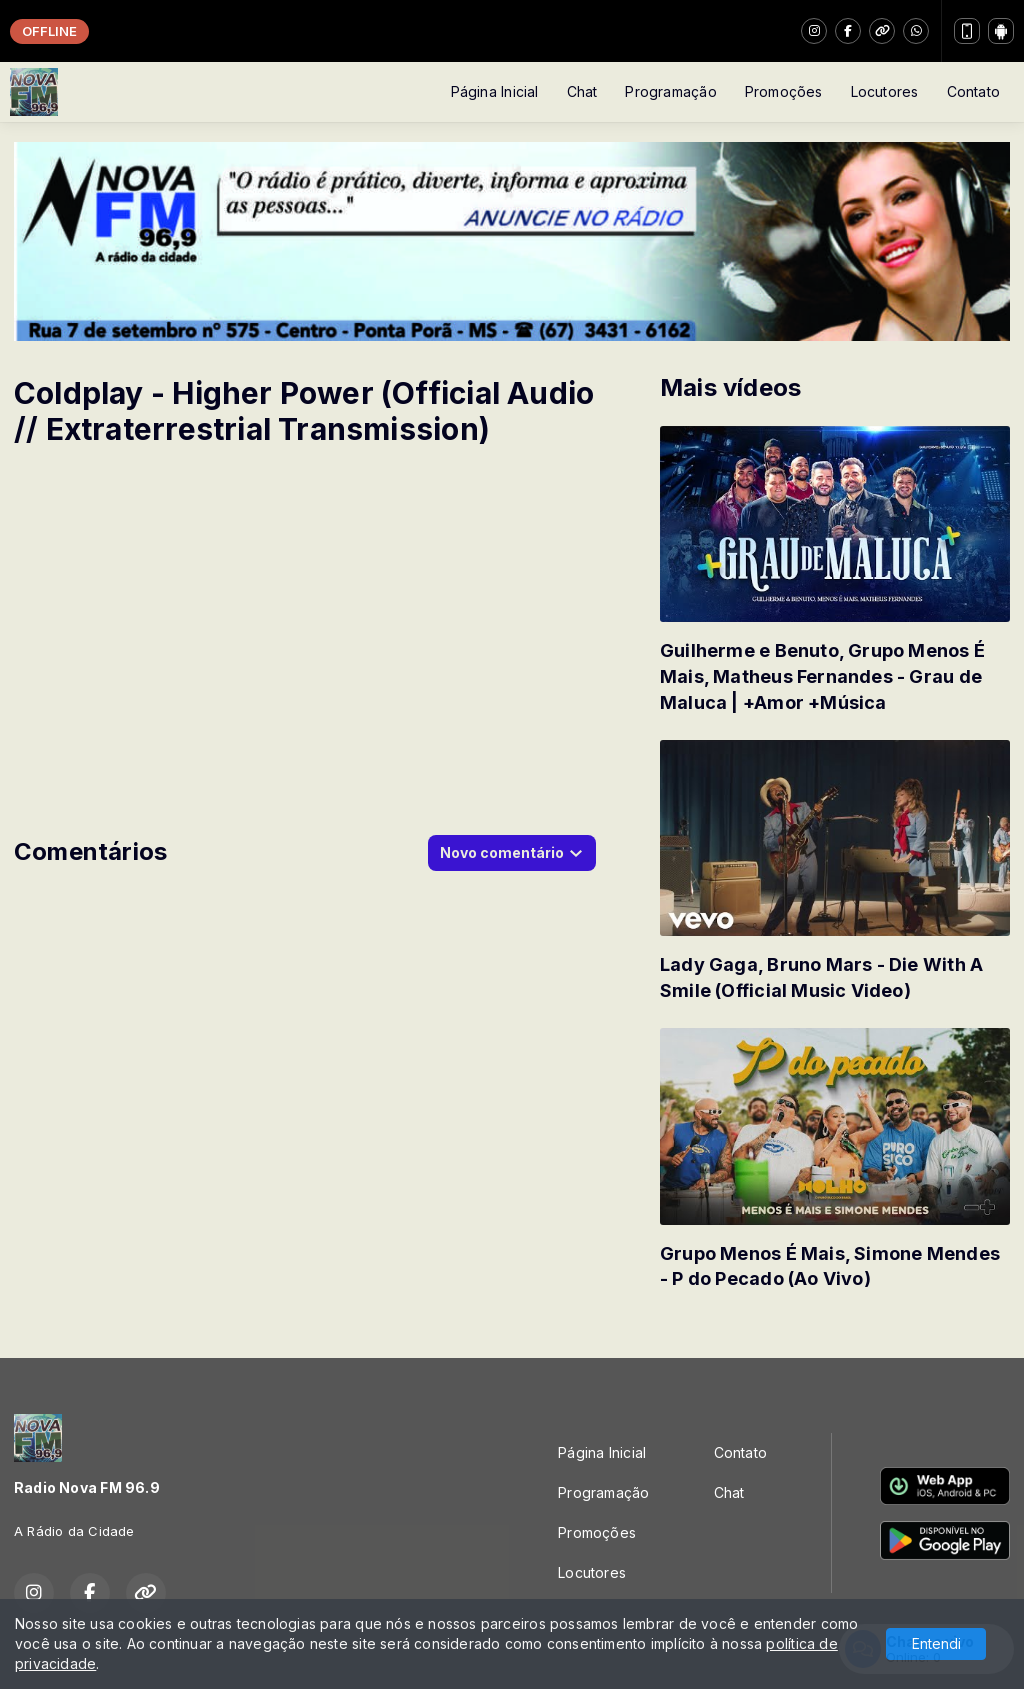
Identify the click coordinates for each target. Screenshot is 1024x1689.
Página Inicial (495, 91)
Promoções (784, 91)
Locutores (885, 91)
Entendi (936, 1643)
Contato (973, 91)
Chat (582, 91)
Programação (670, 91)
